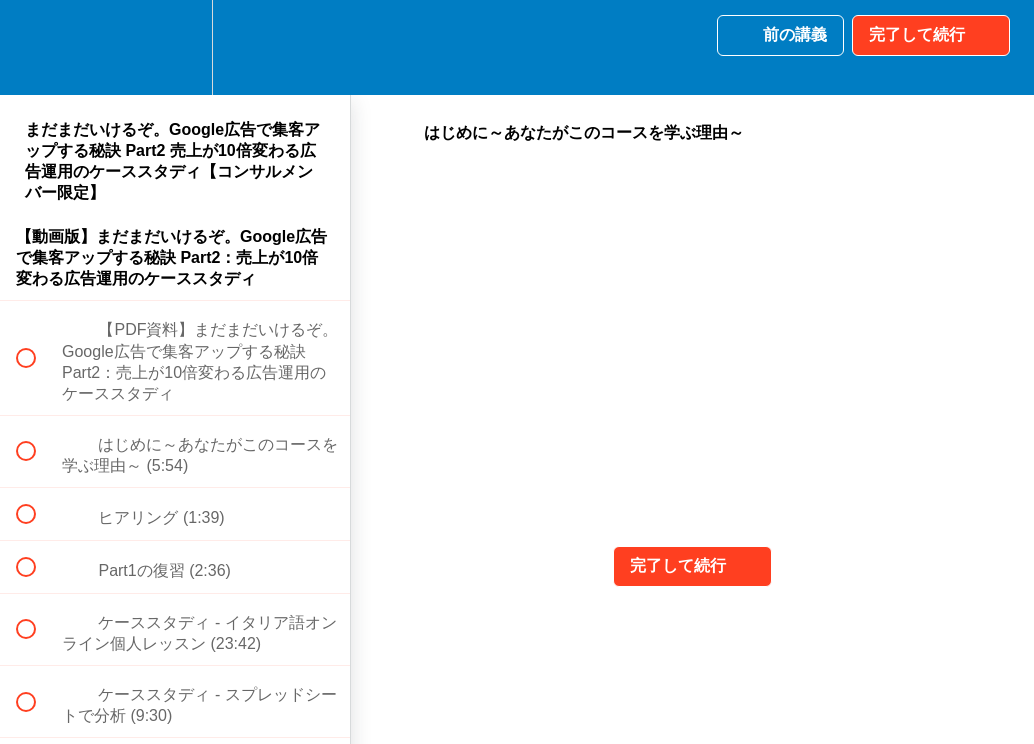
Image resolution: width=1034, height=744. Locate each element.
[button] (37, 47)
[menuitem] (175, 47)
